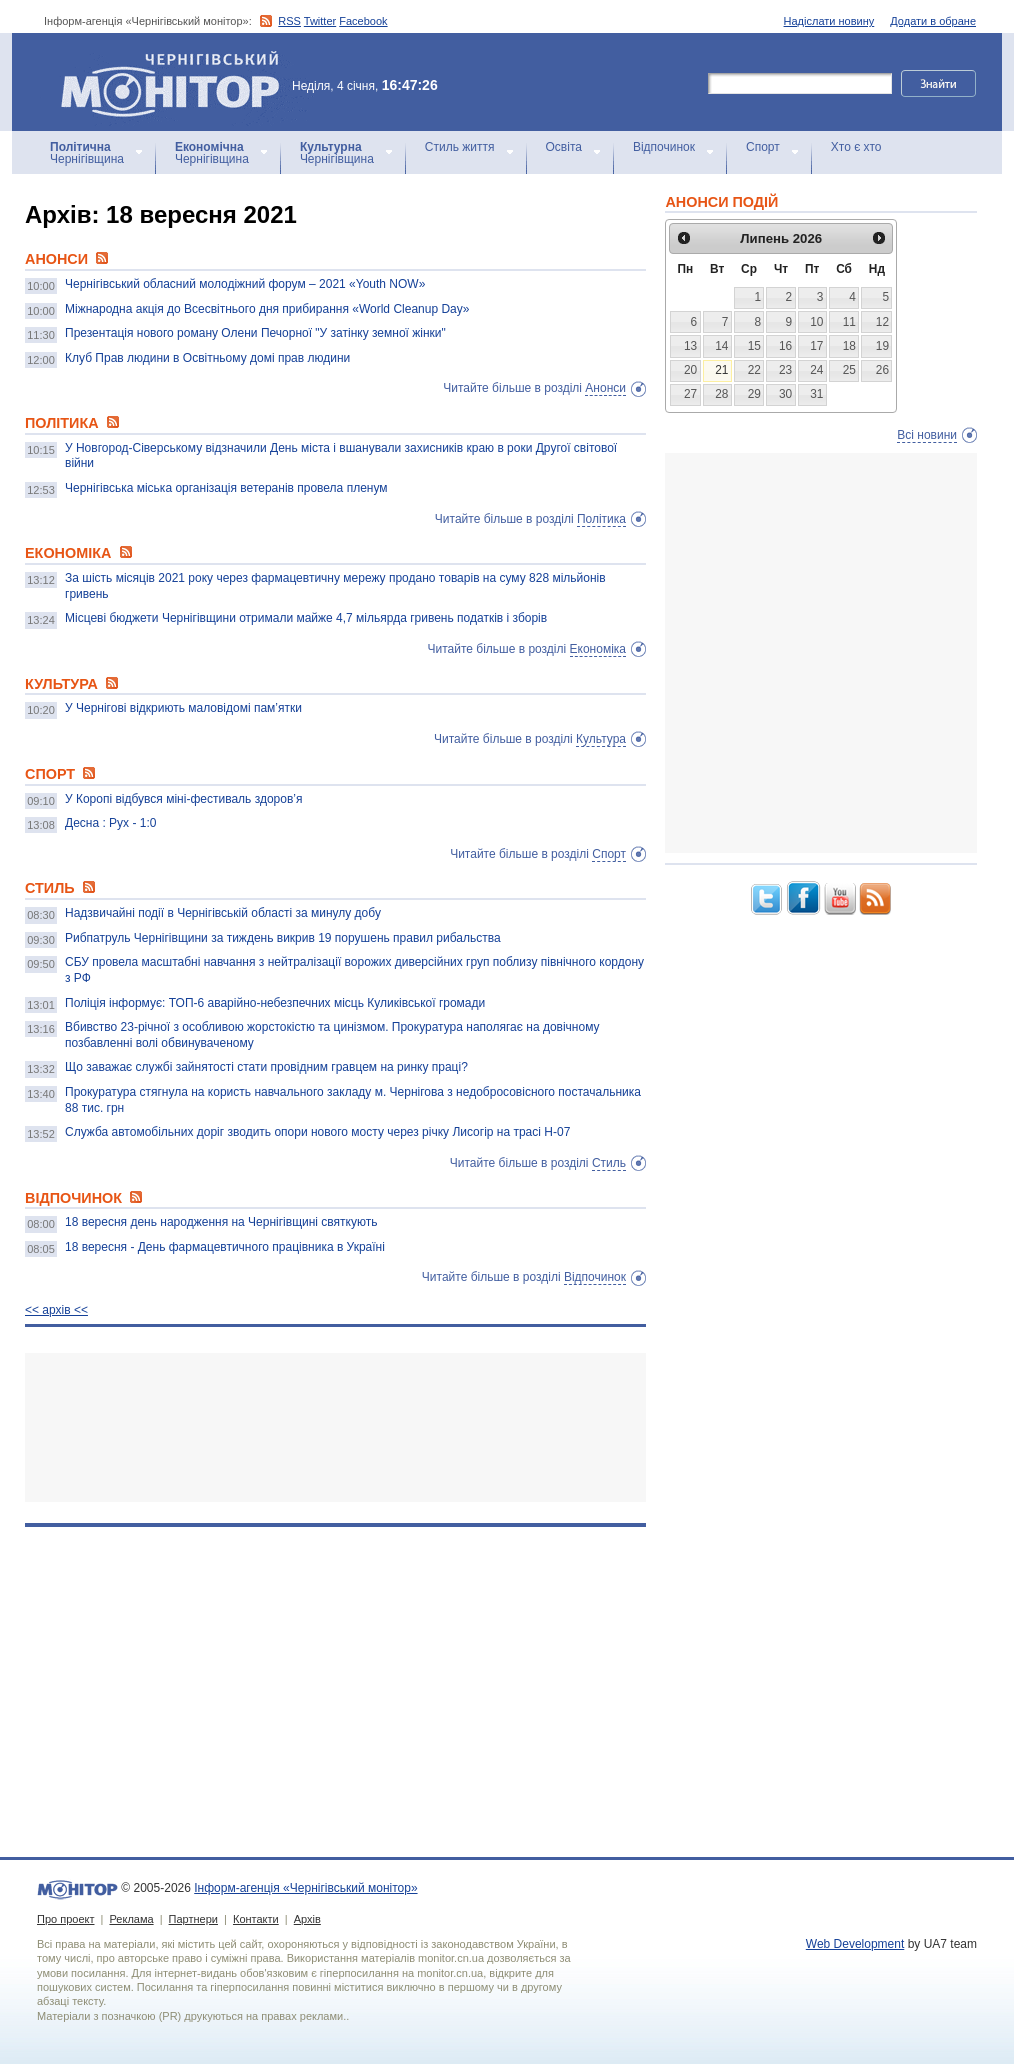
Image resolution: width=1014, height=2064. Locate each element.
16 (785, 346)
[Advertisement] (335, 1427)
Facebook (363, 21)
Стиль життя (460, 147)
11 (849, 322)
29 (754, 394)
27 (690, 394)
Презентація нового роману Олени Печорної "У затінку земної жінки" (255, 333)
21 (721, 370)
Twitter (320, 21)
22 (754, 370)
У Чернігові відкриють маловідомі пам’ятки (183, 708)
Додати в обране (933, 21)
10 (816, 322)
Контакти (256, 1919)
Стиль (609, 1163)
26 (882, 370)
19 (882, 346)
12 (882, 322)
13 (690, 346)
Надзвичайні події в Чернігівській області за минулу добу (223, 913)
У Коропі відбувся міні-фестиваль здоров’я (183, 799)
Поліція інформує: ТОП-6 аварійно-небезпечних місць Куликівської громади (275, 1003)
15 (754, 346)
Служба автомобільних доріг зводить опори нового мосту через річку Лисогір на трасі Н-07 (317, 1132)
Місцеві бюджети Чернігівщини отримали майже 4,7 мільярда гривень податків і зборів (306, 618)
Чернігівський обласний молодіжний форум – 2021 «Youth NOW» (245, 284)
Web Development (855, 1944)
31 (816, 394)
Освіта (564, 147)
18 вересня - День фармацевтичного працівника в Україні (225, 1247)
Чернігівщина (87, 153)
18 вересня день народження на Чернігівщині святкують (221, 1222)
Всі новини (927, 435)
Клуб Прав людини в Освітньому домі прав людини (207, 358)
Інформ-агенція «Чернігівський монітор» (177, 82)
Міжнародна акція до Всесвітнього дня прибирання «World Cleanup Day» (267, 309)
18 (849, 346)
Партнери (193, 1919)
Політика (601, 519)
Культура (601, 739)
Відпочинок (664, 147)
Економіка (598, 649)
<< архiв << (56, 1310)
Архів (307, 1919)
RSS (289, 21)
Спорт (763, 147)
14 (721, 346)
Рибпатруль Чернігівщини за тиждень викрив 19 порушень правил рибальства (283, 938)
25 (849, 370)
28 (721, 394)
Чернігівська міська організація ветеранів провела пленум (226, 488)
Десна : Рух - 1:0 (110, 823)
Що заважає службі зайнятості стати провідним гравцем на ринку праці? (266, 1067)
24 (816, 370)
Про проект (65, 1919)
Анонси (605, 388)
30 (785, 394)
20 (690, 370)
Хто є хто (856, 147)
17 (816, 346)
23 (785, 370)
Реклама (131, 1919)
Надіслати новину (829, 21)
